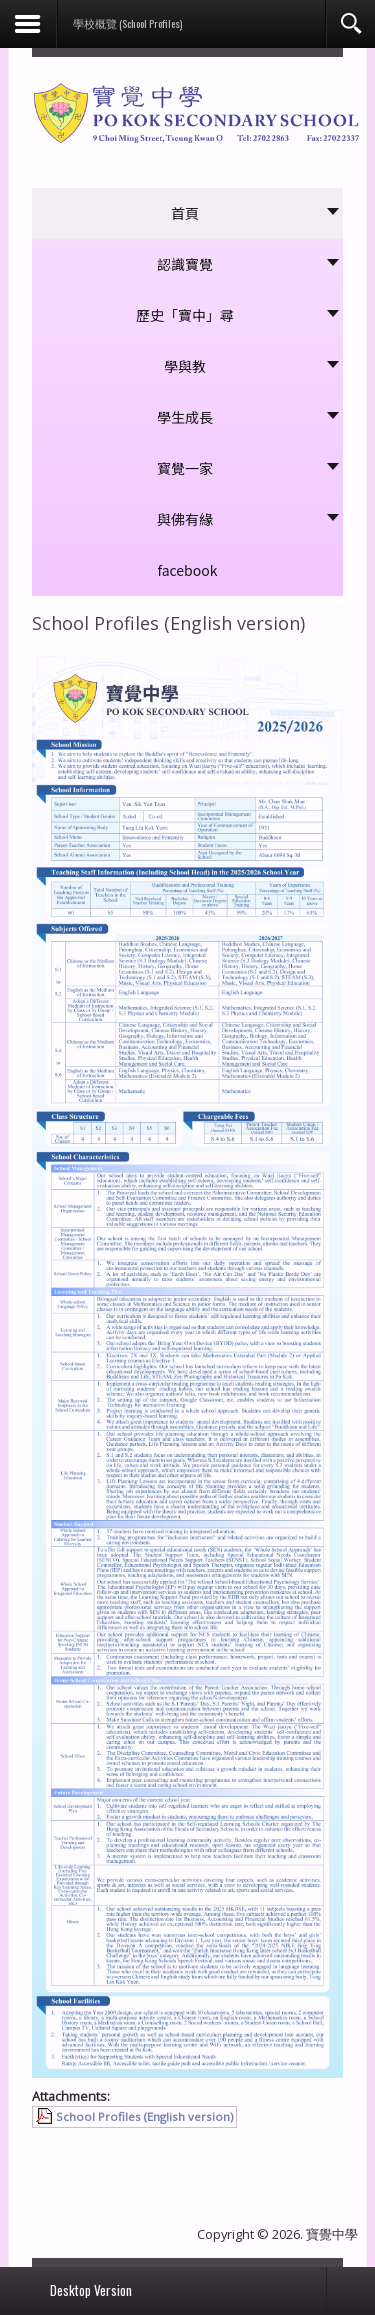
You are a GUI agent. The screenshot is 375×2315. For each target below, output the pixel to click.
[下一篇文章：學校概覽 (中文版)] (299, 2155)
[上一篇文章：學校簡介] (76, 2155)
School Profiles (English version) (144, 2116)
